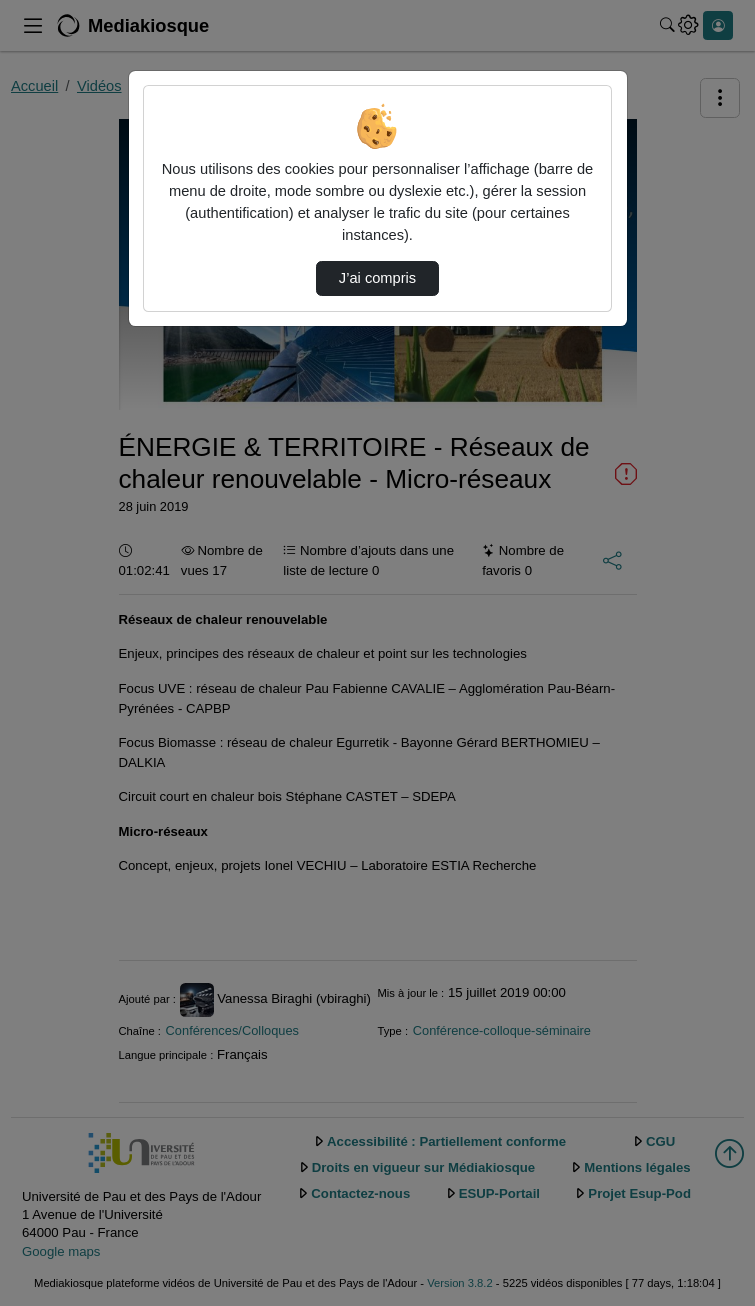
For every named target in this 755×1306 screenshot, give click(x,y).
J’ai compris (377, 278)
